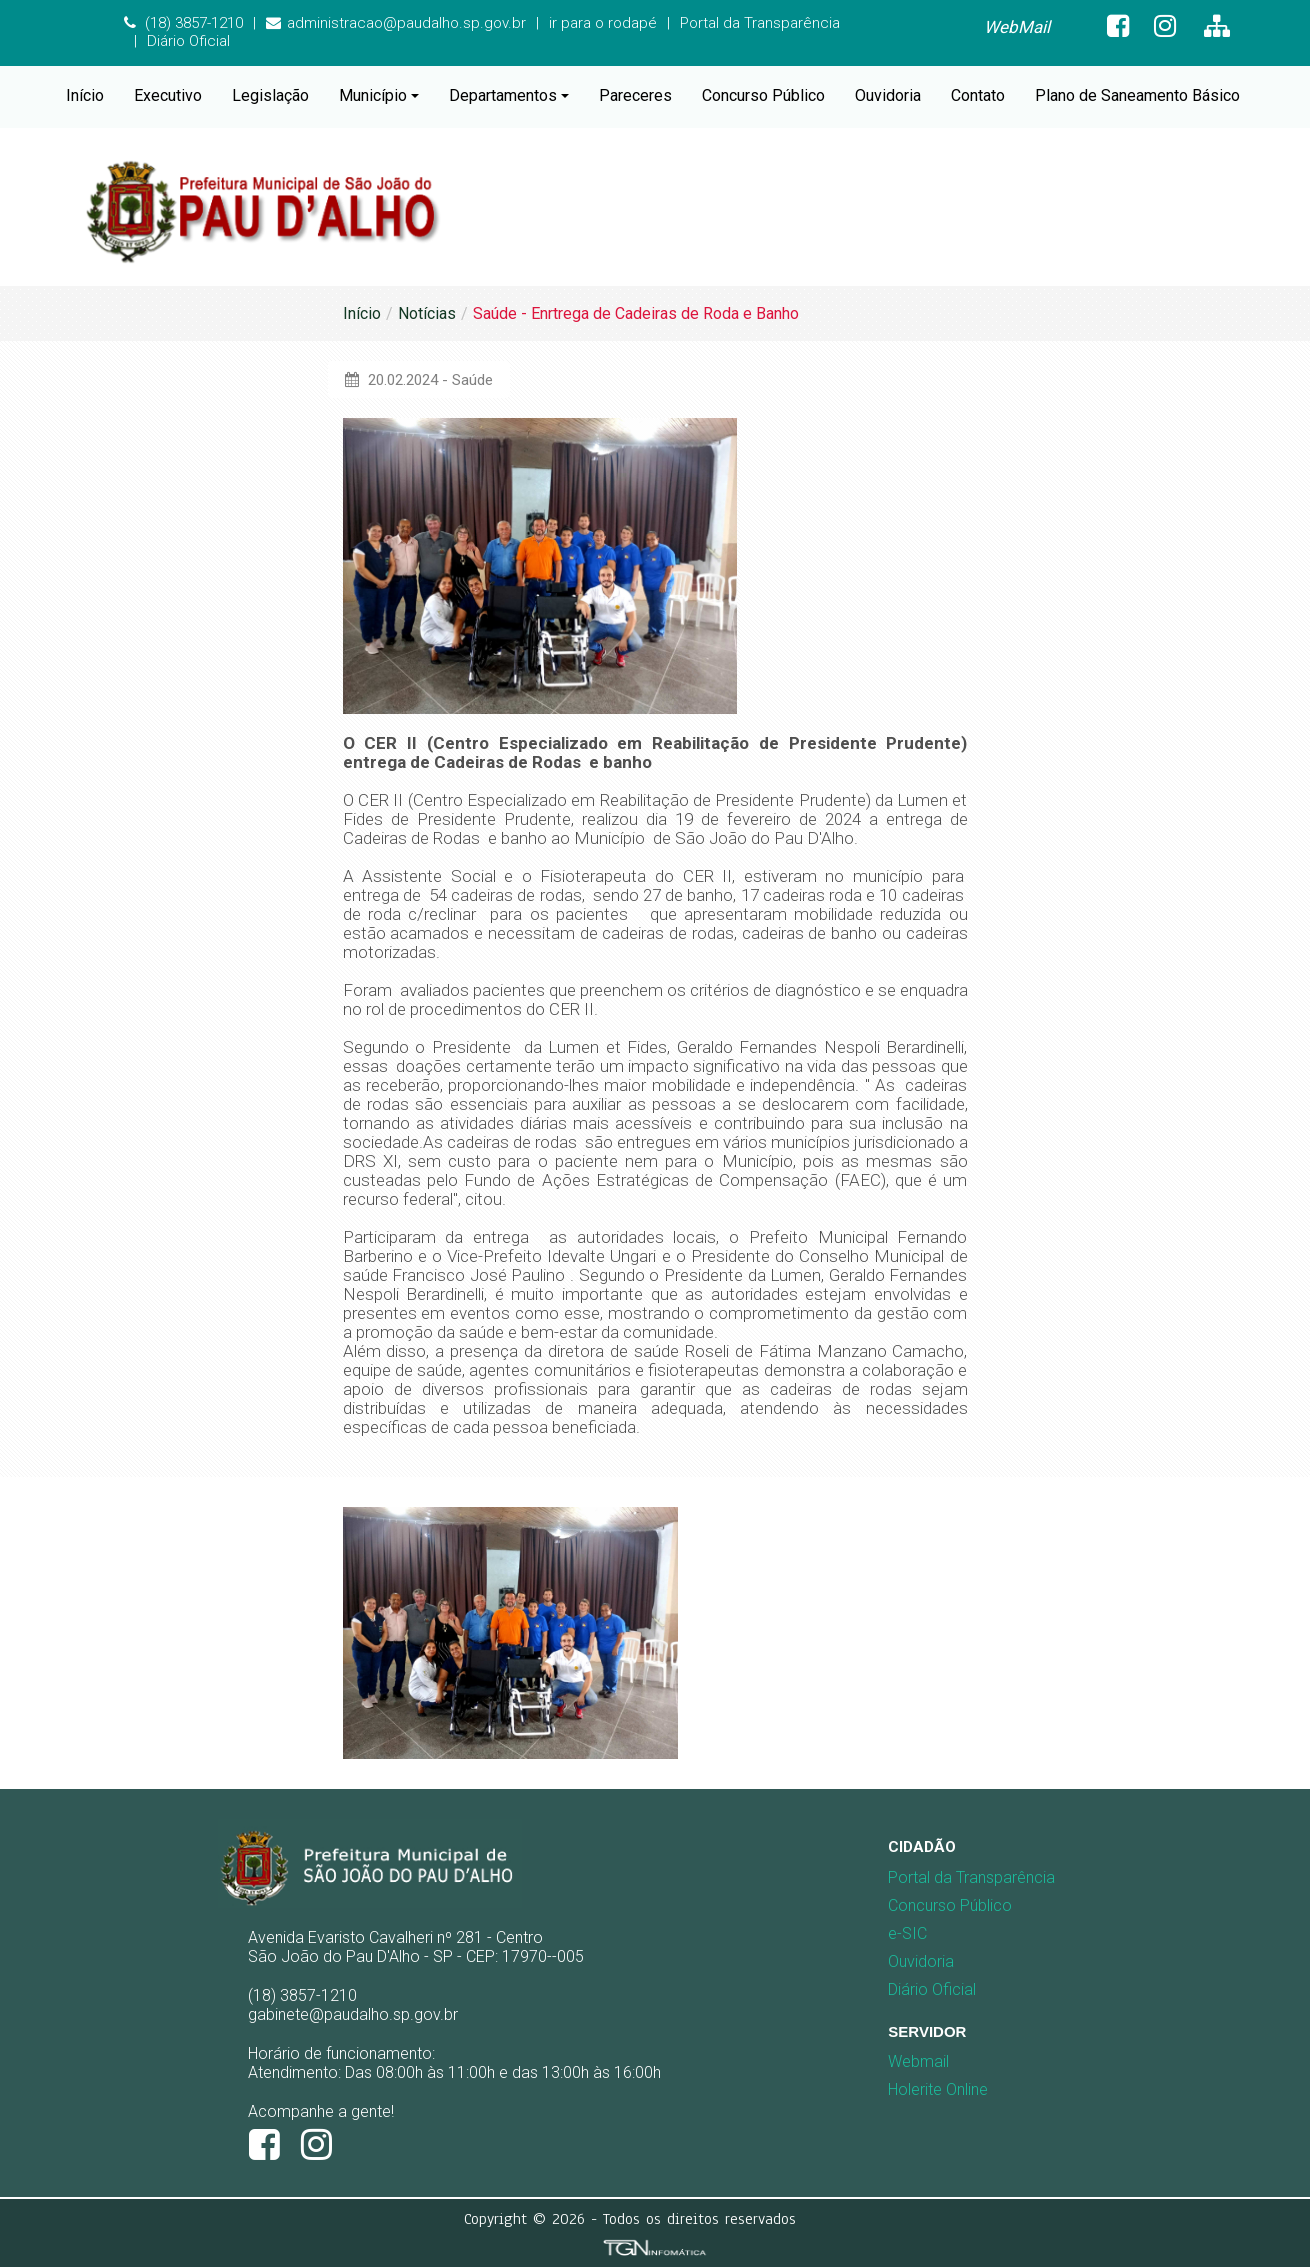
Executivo (168, 95)
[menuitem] (1017, 27)
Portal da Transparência (760, 23)
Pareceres (635, 95)
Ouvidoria (888, 95)
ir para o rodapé (603, 23)
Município (379, 95)
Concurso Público (763, 95)
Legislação (270, 95)
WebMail (1017, 27)
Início (85, 95)
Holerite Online (938, 2089)
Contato (978, 95)
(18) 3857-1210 (183, 23)
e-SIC (907, 1933)
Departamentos (509, 95)
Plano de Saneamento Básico (1137, 95)
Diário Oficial (188, 41)
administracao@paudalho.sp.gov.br (396, 23)
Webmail (918, 2061)
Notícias (427, 313)
